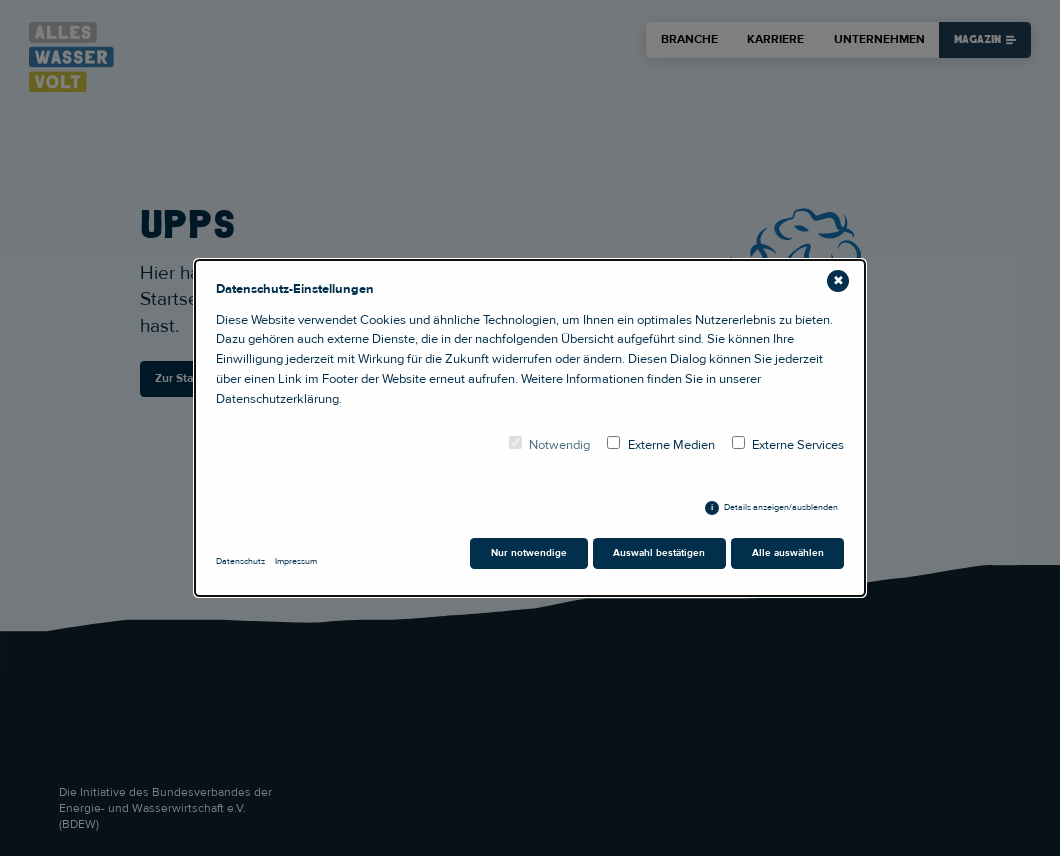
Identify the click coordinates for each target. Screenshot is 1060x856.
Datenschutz (240, 561)
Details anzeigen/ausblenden (781, 507)
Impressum (296, 561)
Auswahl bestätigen (659, 553)
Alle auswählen (788, 553)
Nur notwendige (529, 553)
